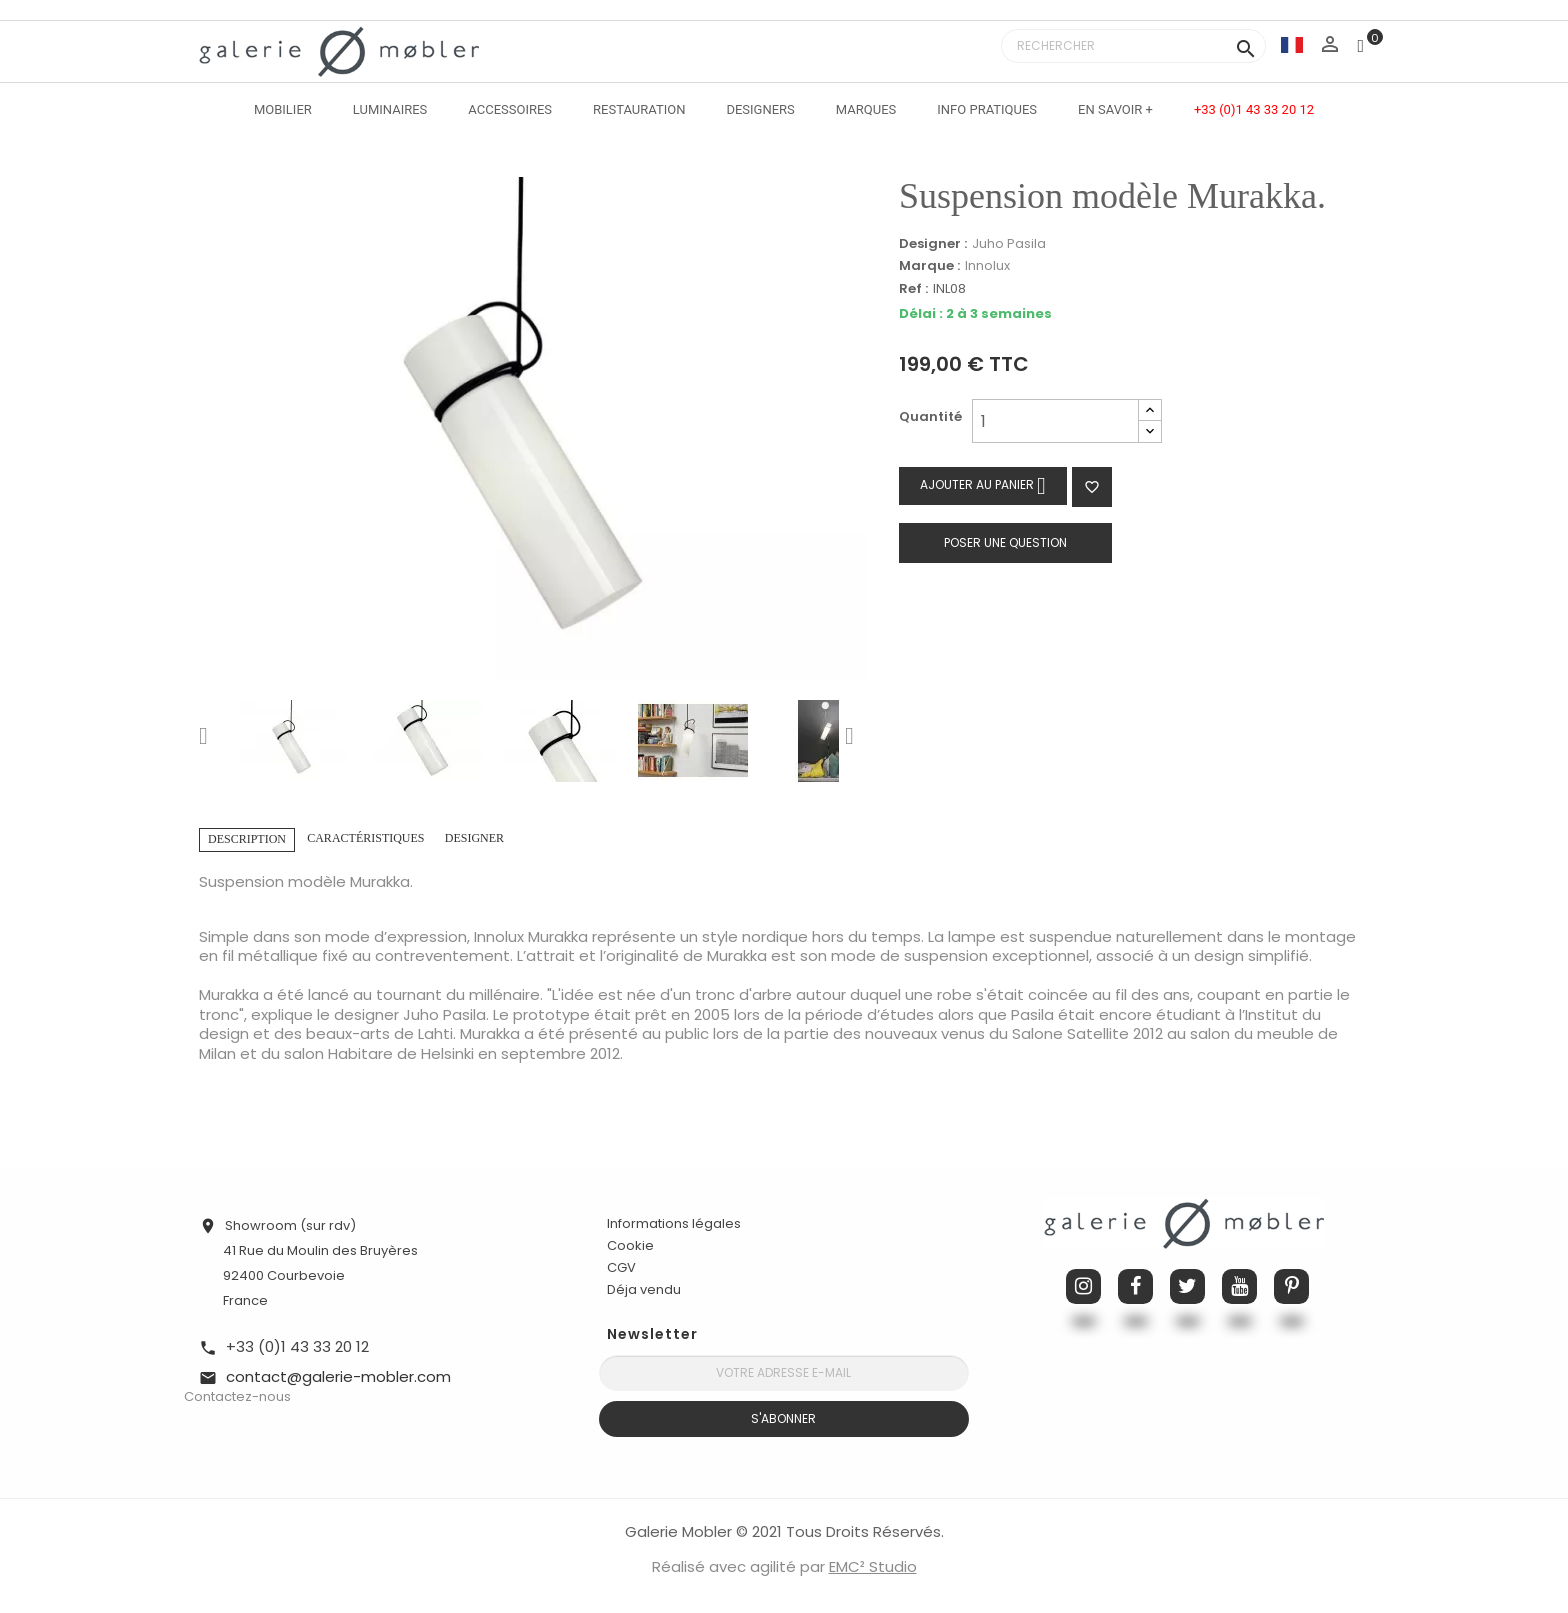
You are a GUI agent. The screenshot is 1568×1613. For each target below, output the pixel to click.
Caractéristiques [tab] (365, 838)
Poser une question (1005, 542)
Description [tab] (247, 839)
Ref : (913, 289)
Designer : (933, 244)
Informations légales (674, 1223)
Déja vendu (644, 1289)
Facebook (1135, 1286)
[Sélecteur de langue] (1292, 44)
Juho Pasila (1009, 243)
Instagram (1083, 1286)
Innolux (987, 265)
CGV (621, 1267)
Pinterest (1291, 1286)
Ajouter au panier (983, 485)
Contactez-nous (237, 1396)
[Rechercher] (1133, 46)
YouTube (1239, 1286)
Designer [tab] (474, 838)
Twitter (1187, 1286)
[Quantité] (1055, 421)
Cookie (630, 1246)
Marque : (929, 266)
